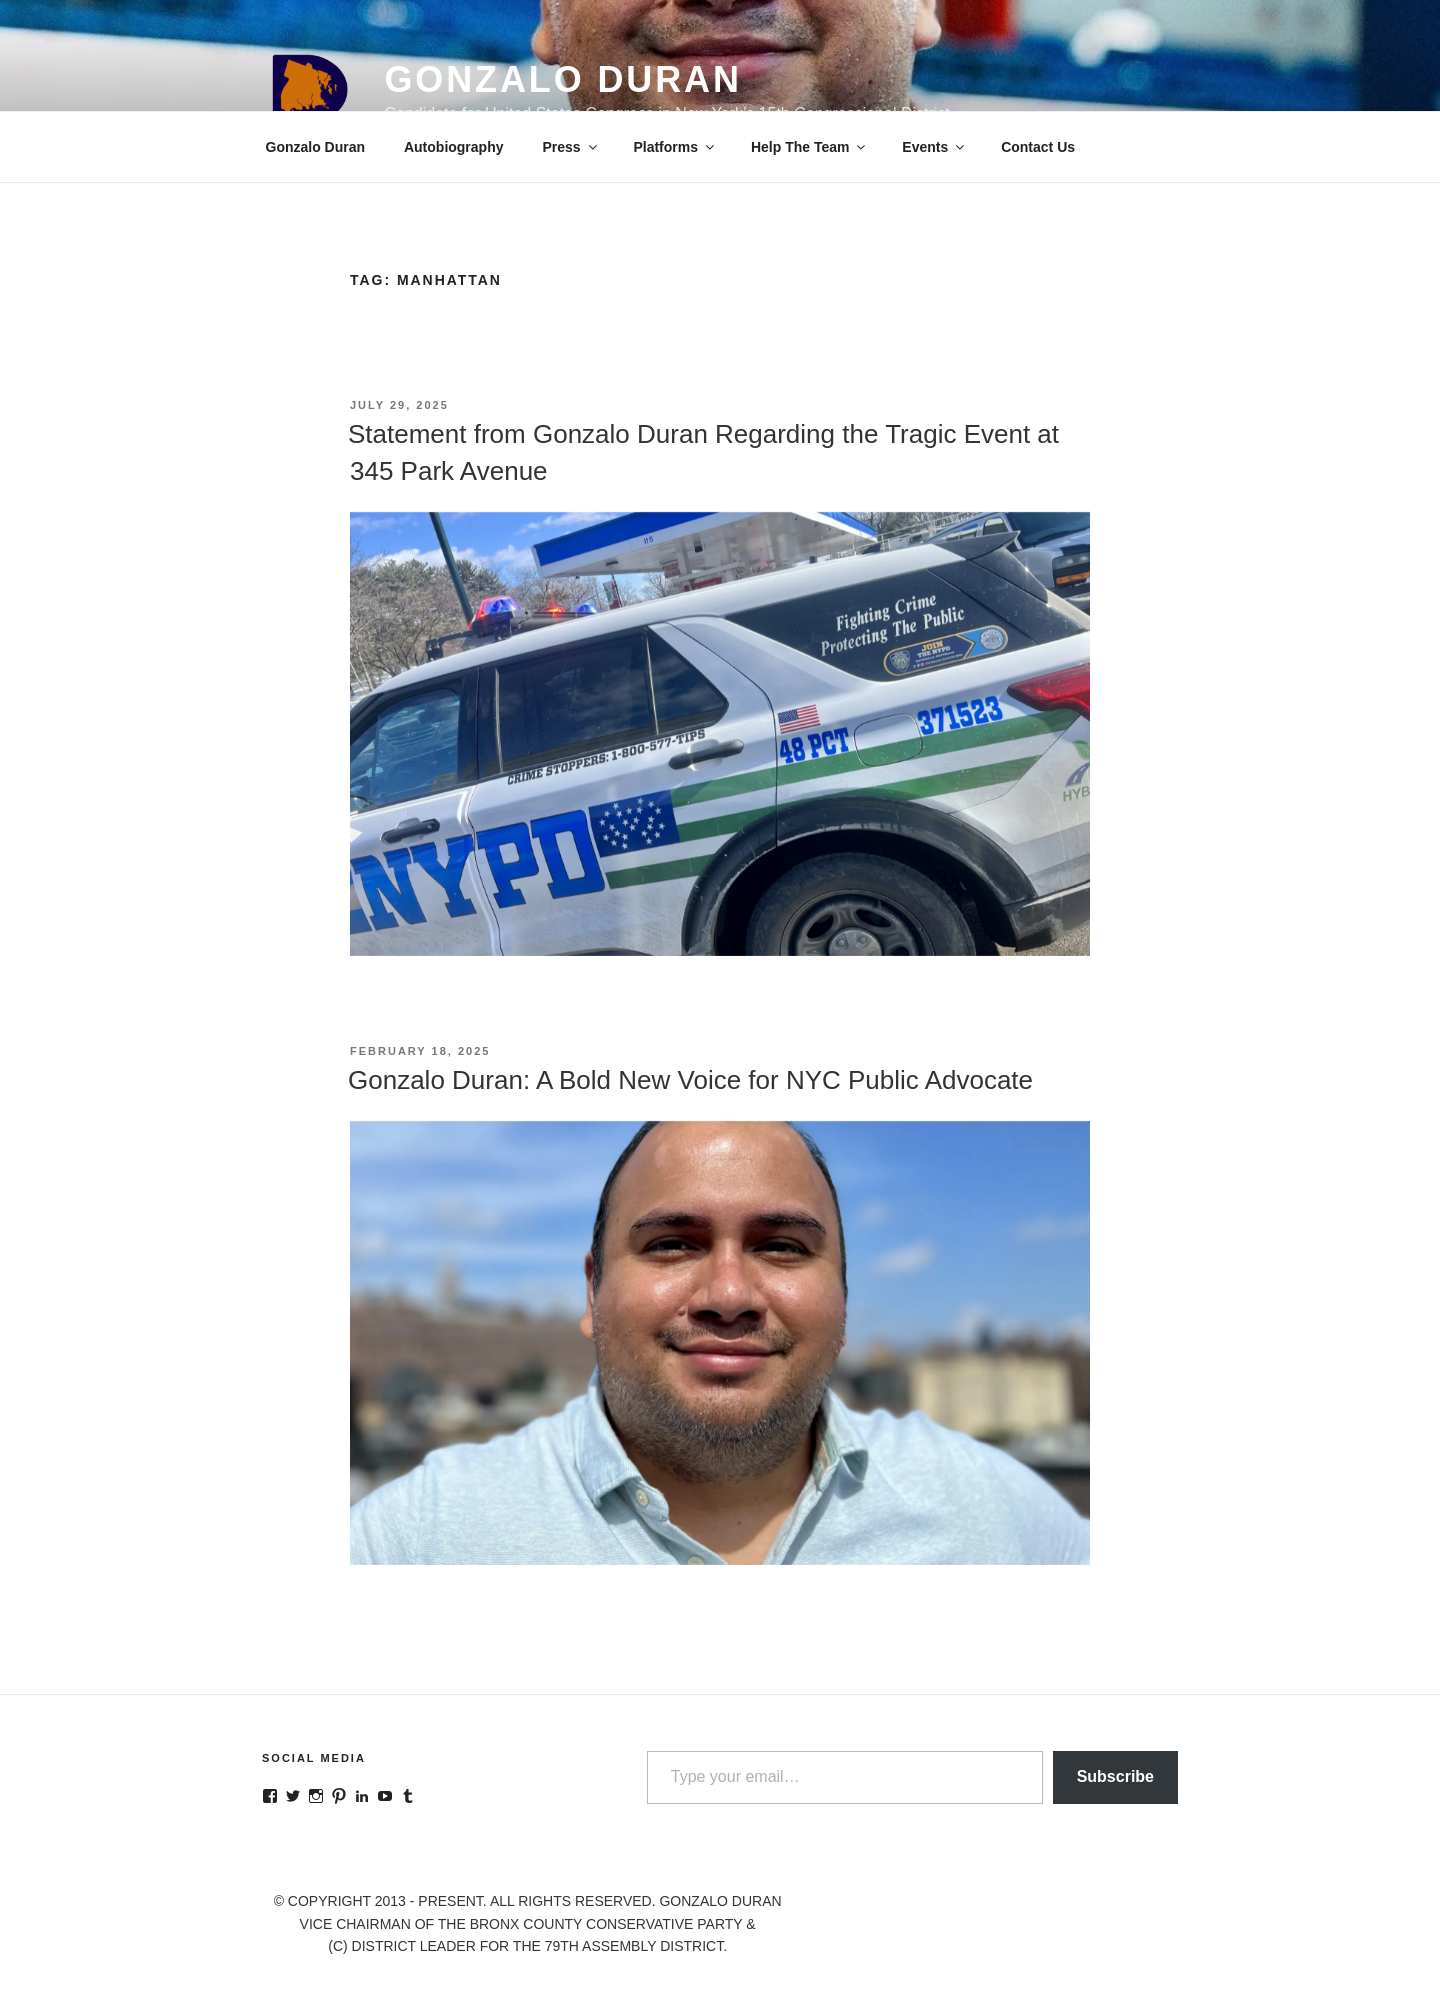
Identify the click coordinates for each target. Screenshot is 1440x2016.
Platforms (675, 147)
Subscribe (1115, 1776)
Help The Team (810, 147)
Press (570, 147)
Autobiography (454, 147)
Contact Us (1038, 147)
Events (934, 147)
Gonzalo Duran (562, 79)
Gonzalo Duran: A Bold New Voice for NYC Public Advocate (690, 1080)
